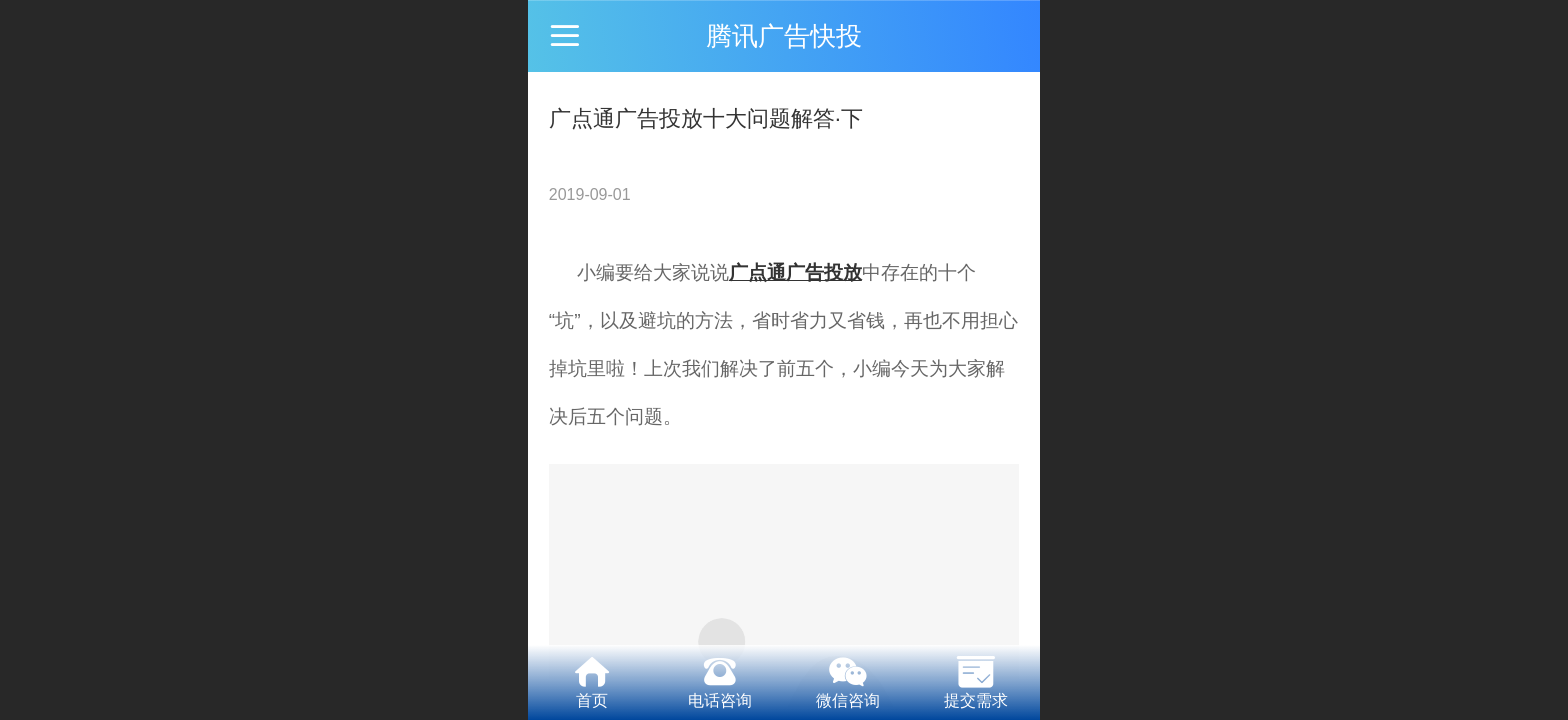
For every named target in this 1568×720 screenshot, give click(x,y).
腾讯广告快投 (784, 36)
